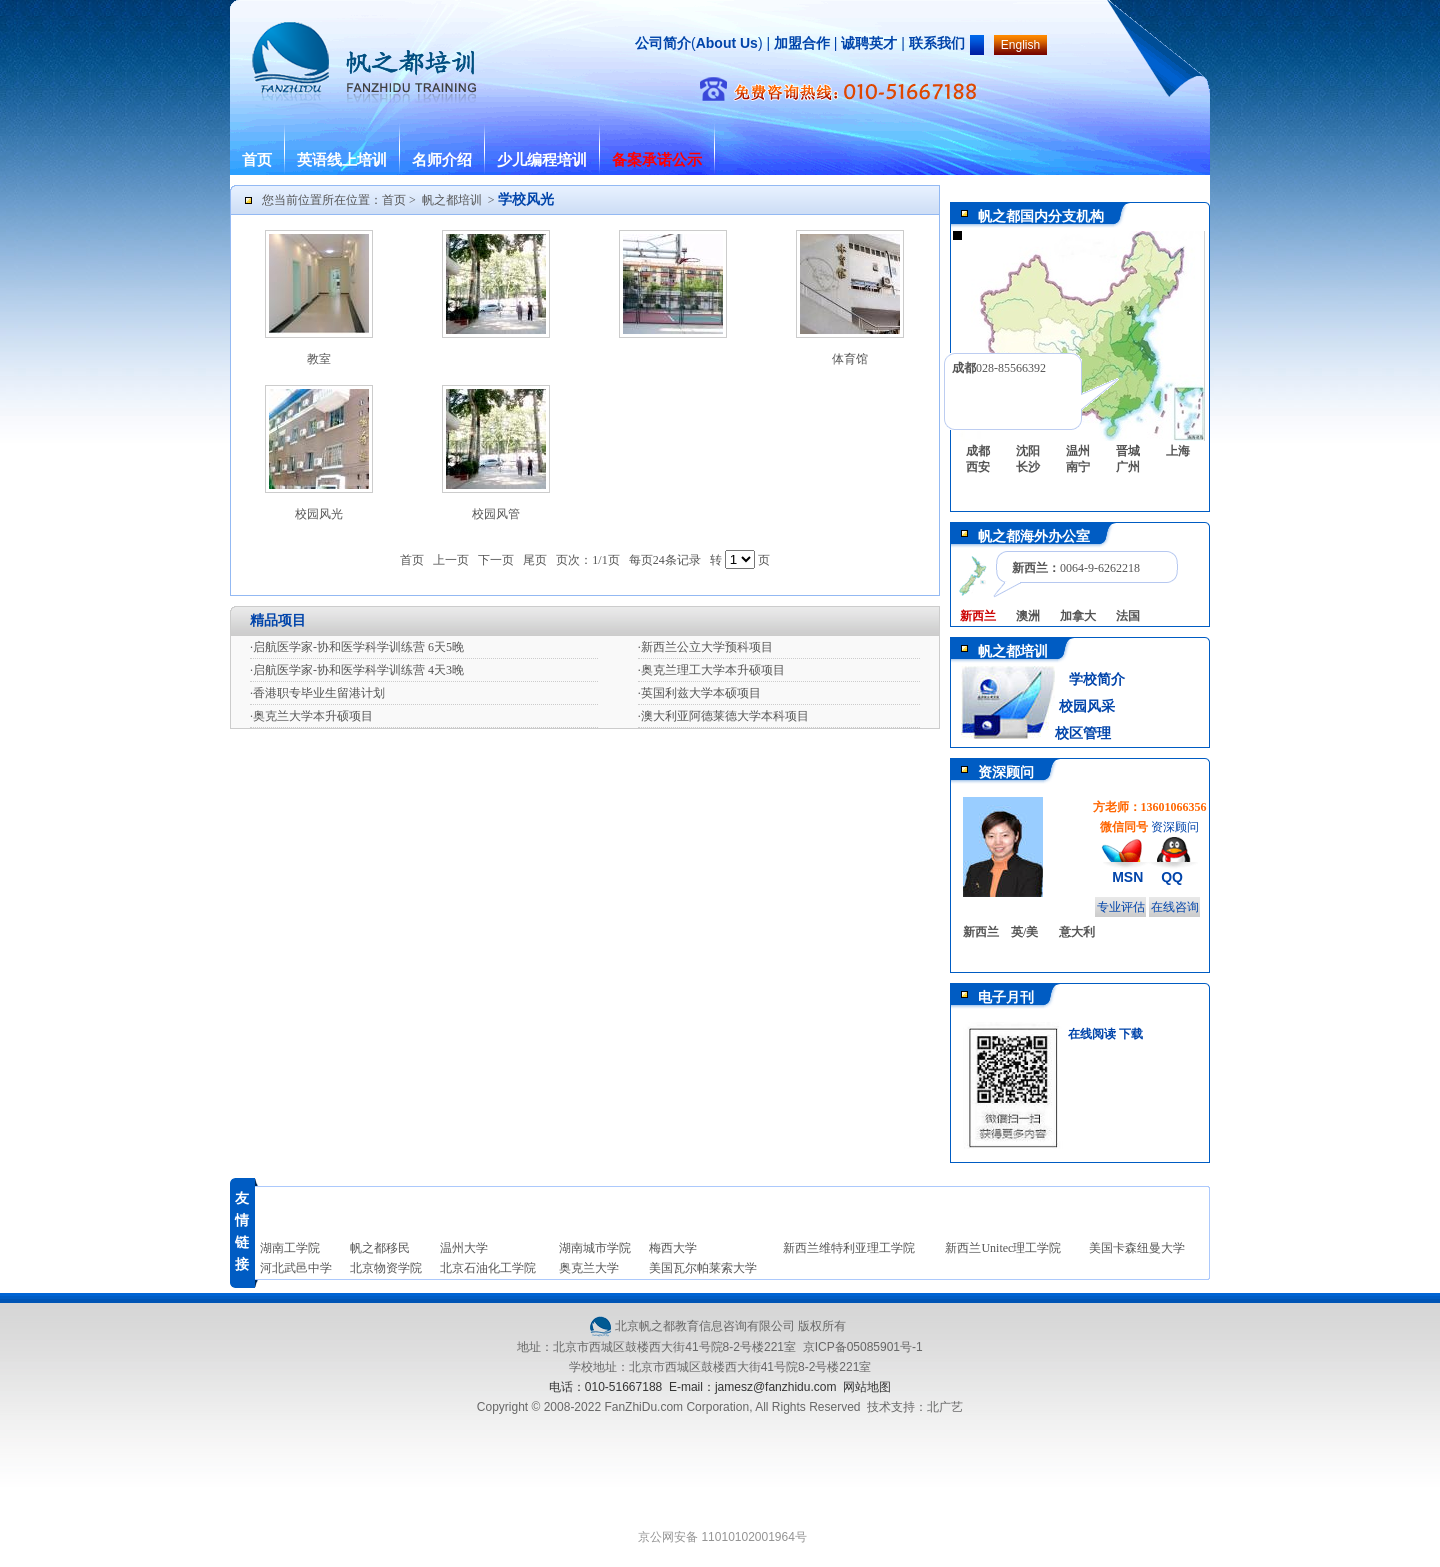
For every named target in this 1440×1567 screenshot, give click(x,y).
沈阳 (1028, 451)
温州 (1078, 451)
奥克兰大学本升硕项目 (313, 716)
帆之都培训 (452, 200)
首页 (257, 160)
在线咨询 (1175, 907)
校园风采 (1085, 706)
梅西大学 (673, 1248)
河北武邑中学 (296, 1268)
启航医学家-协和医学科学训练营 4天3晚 (358, 670)
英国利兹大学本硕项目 (701, 693)
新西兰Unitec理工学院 (1003, 1248)
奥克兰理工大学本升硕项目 (713, 670)
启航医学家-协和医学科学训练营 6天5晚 (358, 647)
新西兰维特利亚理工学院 (849, 1248)
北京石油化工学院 (488, 1268)
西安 (978, 467)
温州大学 (464, 1248)
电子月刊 (1006, 997)
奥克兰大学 (589, 1268)
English (1020, 45)
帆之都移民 (380, 1248)
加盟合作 (800, 43)
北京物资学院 (386, 1268)
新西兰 (981, 932)
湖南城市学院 (595, 1248)
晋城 (1128, 451)
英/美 (1024, 932)
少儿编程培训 (542, 160)
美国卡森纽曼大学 (1137, 1248)
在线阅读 (1092, 1034)
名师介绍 (442, 160)
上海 (1178, 451)
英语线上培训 (342, 160)
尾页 (535, 560)
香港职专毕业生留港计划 (319, 693)
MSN (1127, 877)
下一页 (496, 560)
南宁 (1078, 467)
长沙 (1028, 467)
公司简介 (663, 43)
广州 (1128, 467)
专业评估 (1121, 907)
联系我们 (937, 43)
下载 (1131, 1034)
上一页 (451, 560)
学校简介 (1097, 679)
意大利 (1077, 932)
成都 (978, 451)
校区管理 (1083, 733)
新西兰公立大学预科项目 (707, 647)
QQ (1172, 877)
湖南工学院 (290, 1248)
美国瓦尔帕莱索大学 (703, 1268)
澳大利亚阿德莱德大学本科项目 (725, 716)
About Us (727, 43)
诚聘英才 (869, 43)
